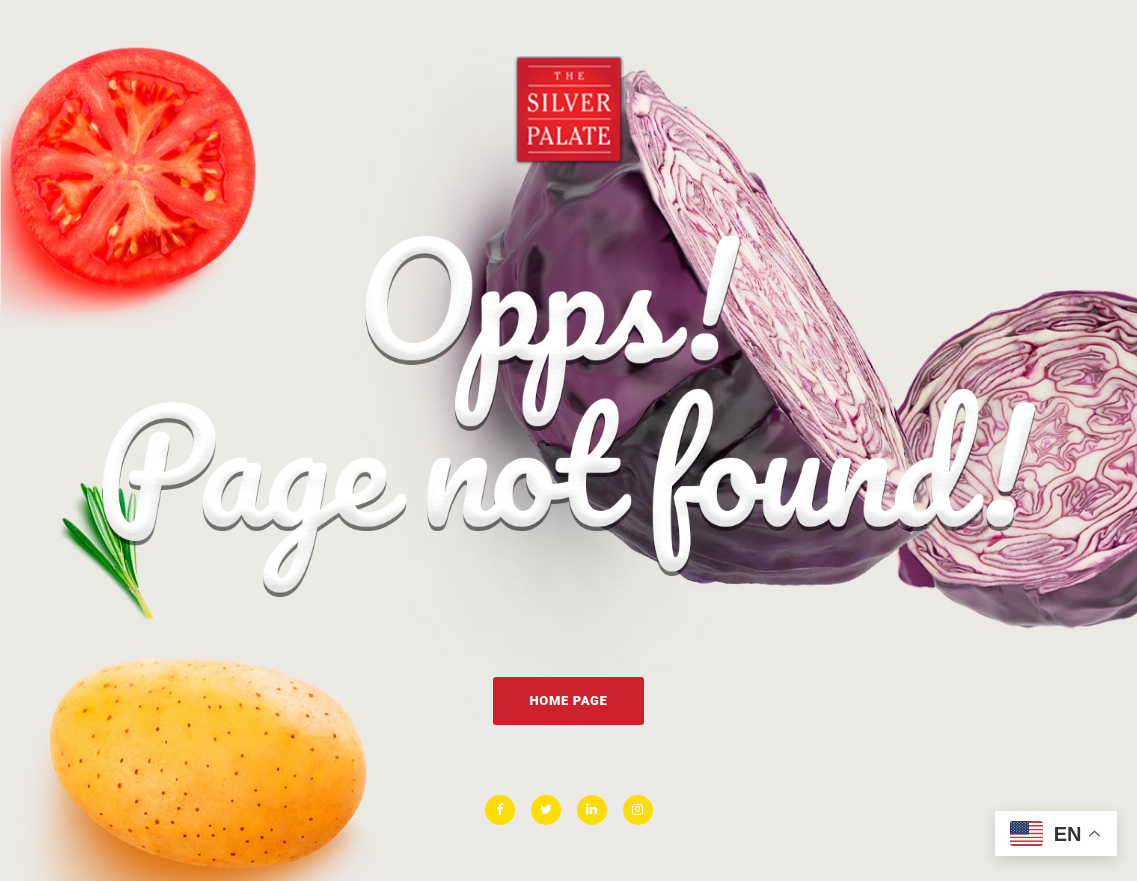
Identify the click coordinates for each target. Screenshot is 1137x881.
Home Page (568, 700)
